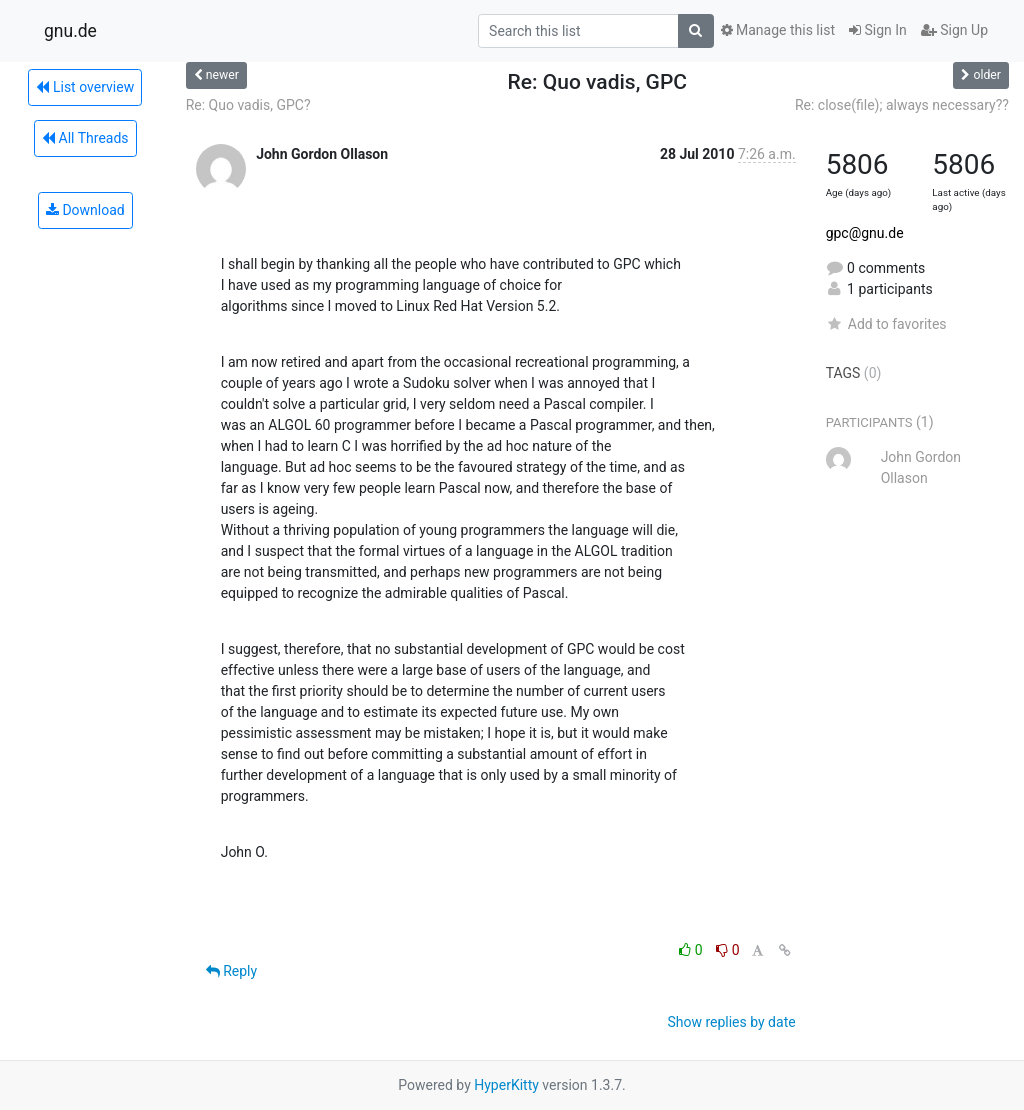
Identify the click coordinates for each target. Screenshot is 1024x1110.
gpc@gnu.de (865, 233)
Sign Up (954, 30)
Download (85, 210)
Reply (231, 971)
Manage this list (778, 30)
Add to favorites (886, 324)
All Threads (85, 138)
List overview (85, 87)
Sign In (878, 30)
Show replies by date (731, 1022)
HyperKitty (506, 1085)
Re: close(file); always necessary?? (902, 105)
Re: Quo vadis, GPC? (248, 105)
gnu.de (70, 31)
